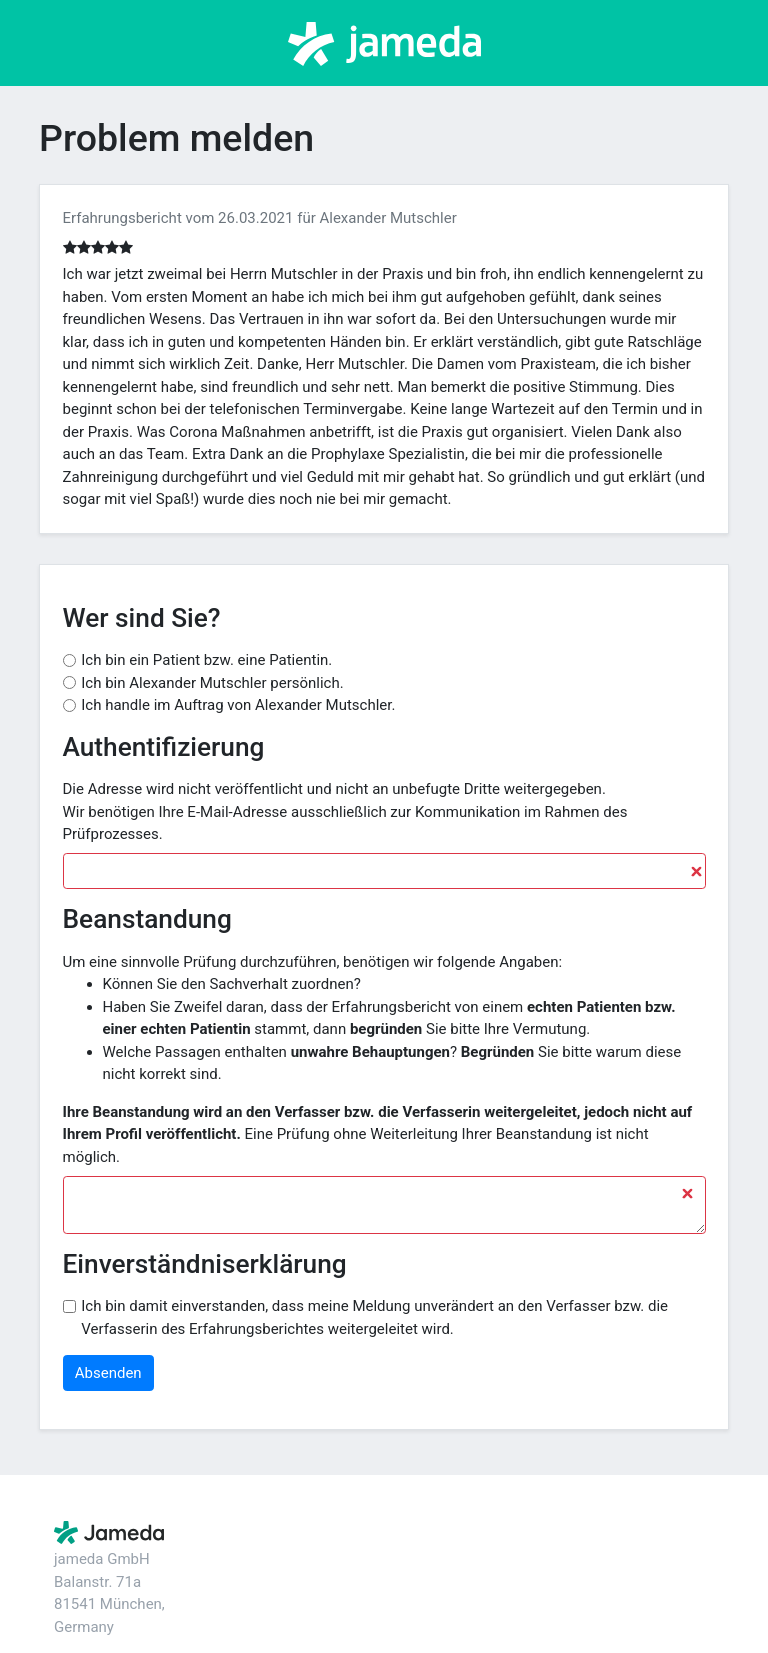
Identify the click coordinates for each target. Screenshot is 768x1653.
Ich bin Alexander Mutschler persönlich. (212, 683)
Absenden (108, 1373)
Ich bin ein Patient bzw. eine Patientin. (206, 660)
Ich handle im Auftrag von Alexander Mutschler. (238, 705)
